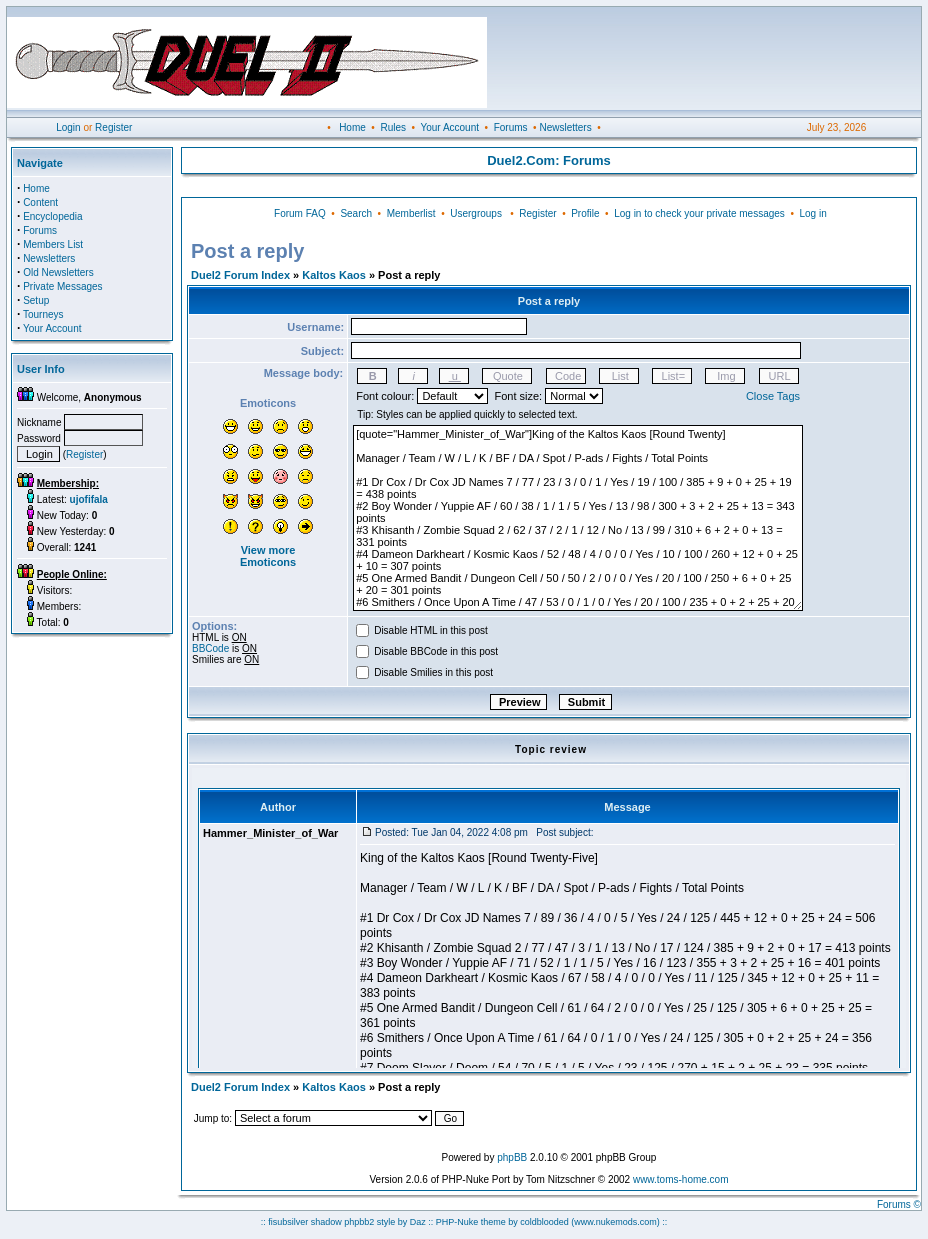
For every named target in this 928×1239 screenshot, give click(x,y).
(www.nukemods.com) (615, 1222)
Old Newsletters (58, 272)
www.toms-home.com (681, 1179)
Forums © (899, 1204)
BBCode (210, 648)
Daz (418, 1222)
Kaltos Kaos (334, 275)
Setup (36, 300)
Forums (511, 127)
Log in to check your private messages (699, 213)
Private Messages (62, 286)
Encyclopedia (52, 216)
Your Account (449, 127)
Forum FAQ (300, 213)
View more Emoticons (268, 556)
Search (356, 213)
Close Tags (773, 396)
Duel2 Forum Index (240, 275)
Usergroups (476, 213)
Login (68, 127)
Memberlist (411, 213)
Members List (53, 244)
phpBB (512, 1157)
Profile (585, 213)
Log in (812, 213)
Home (352, 127)
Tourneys (43, 314)
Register (113, 127)
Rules (393, 127)
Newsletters (565, 127)
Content (40, 202)
